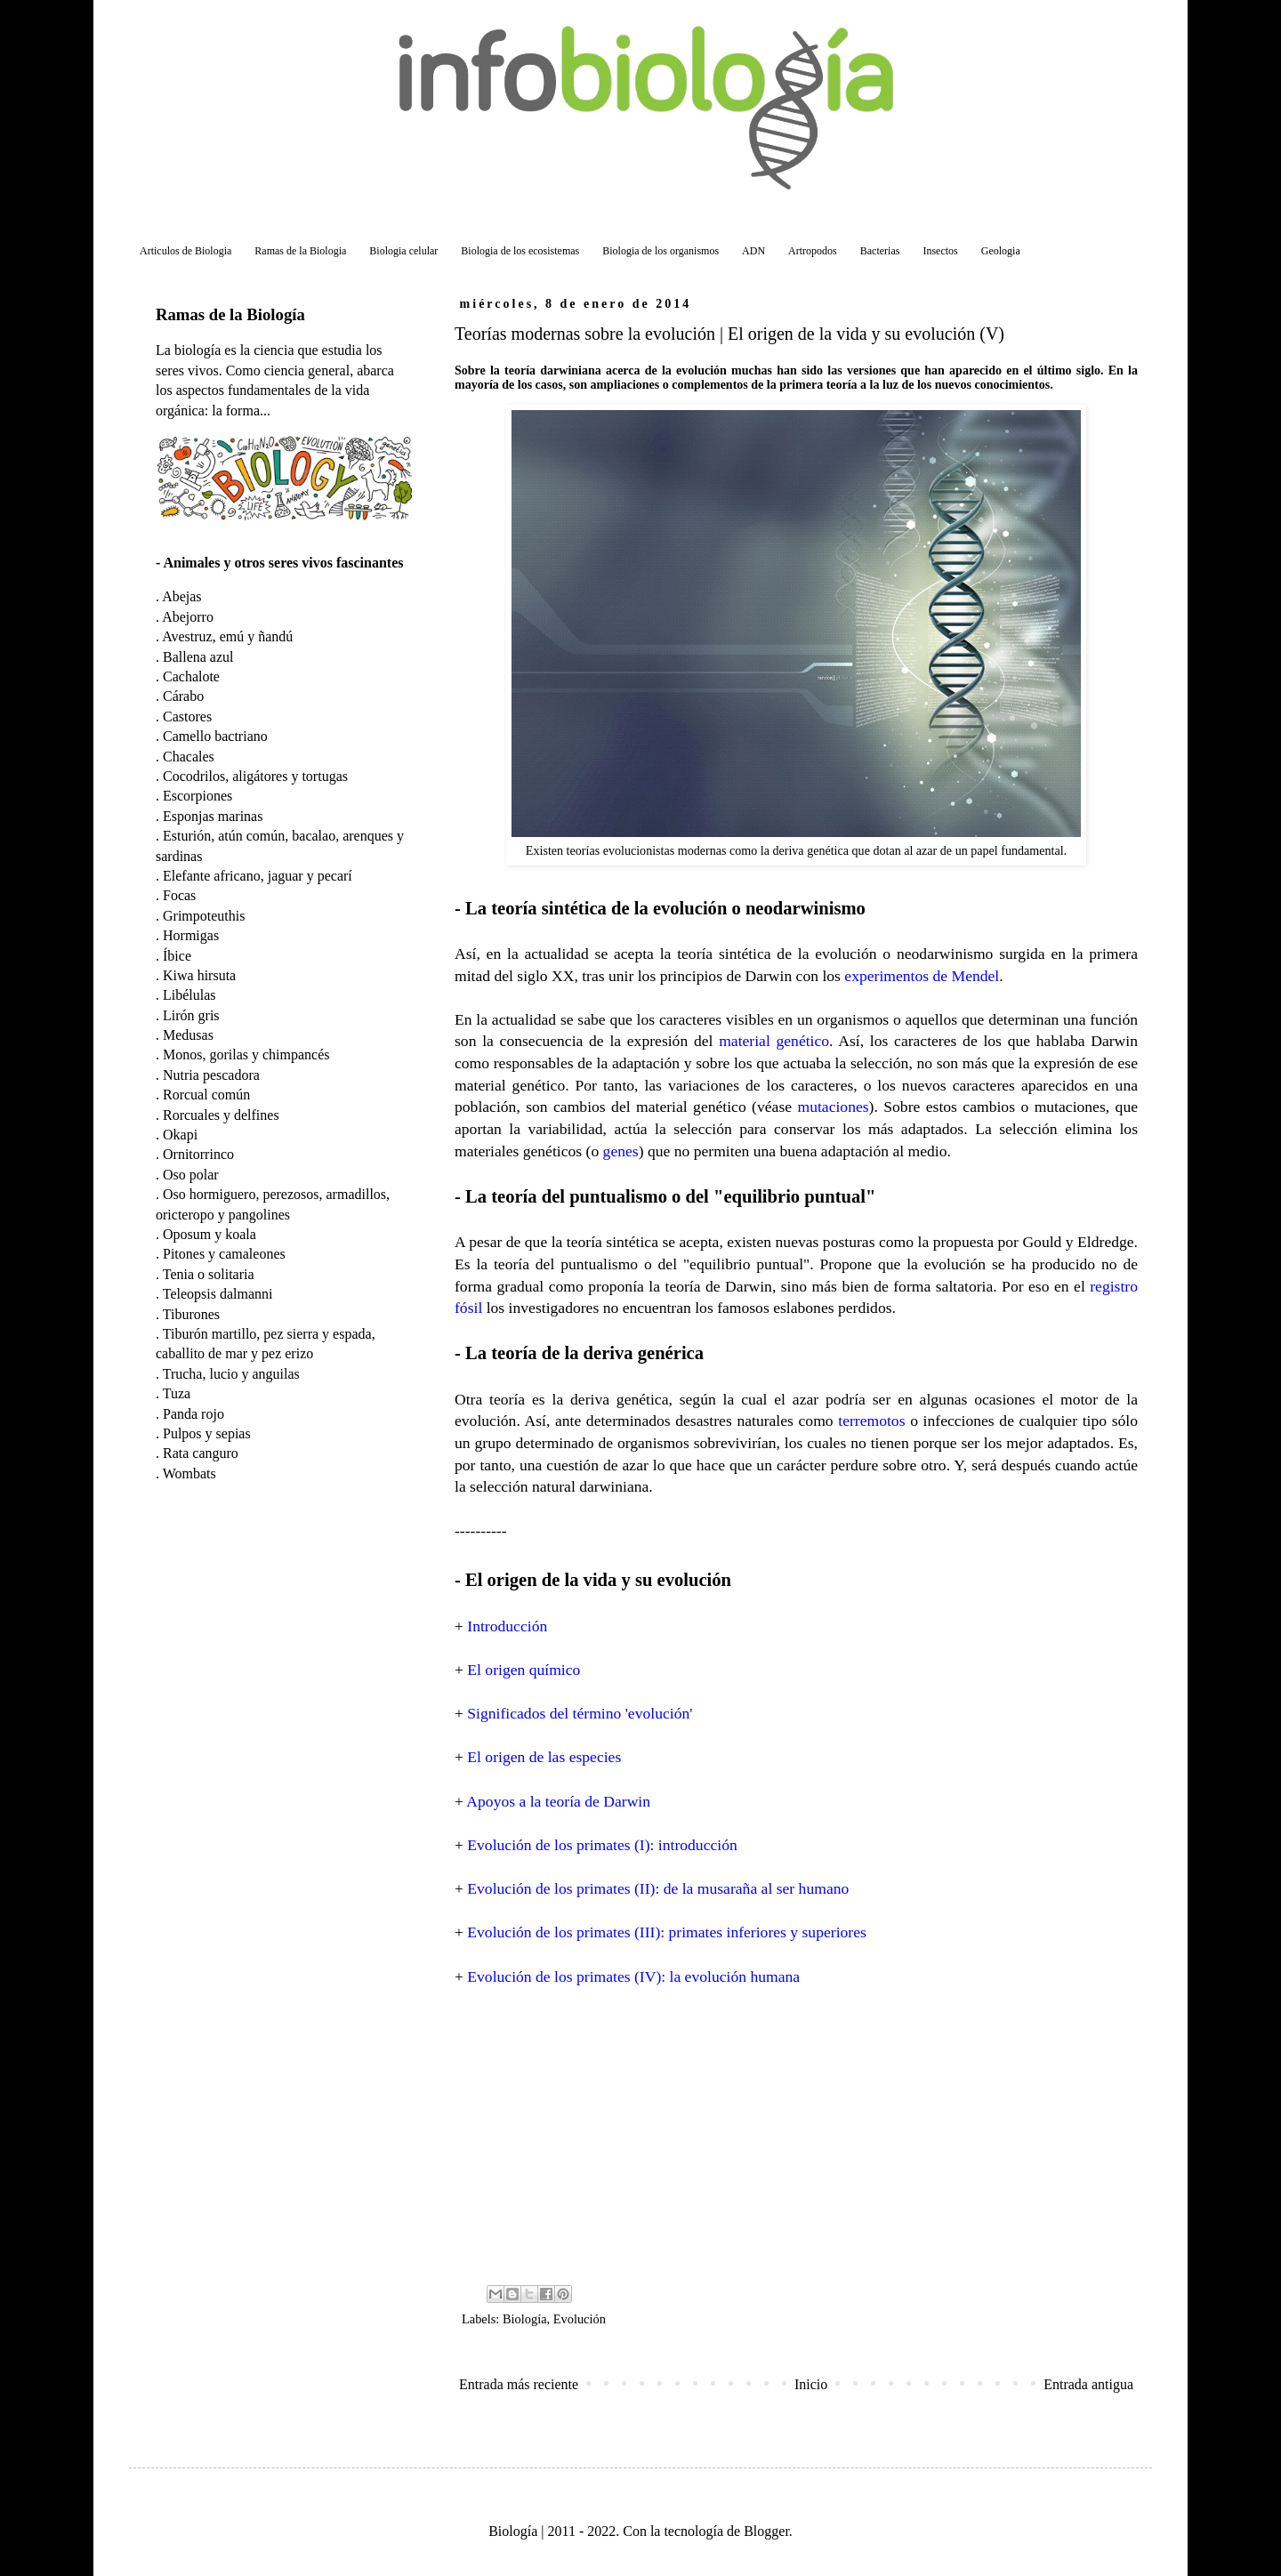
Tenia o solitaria (208, 1274)
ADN (753, 251)
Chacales (188, 756)
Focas (179, 895)
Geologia (1000, 251)
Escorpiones (197, 795)
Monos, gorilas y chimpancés (246, 1054)
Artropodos (812, 251)
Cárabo (183, 696)
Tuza (176, 1393)
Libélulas (189, 994)
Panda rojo (193, 1413)
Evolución (579, 2319)
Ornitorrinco (198, 1154)
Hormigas (191, 935)
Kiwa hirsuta (199, 975)
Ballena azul (198, 656)
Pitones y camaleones (224, 1253)
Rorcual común (206, 1094)
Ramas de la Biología (230, 314)
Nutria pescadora (211, 1075)
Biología (525, 2319)
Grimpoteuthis (204, 915)
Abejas (181, 596)
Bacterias (880, 251)
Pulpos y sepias (207, 1433)
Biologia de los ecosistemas (520, 251)
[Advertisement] (796, 2133)
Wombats (189, 1473)
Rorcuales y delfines (221, 1115)
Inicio (810, 2384)
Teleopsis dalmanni (218, 1293)
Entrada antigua (1088, 2384)
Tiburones (191, 1314)
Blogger (766, 2531)
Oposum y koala (209, 1234)
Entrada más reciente (518, 2384)
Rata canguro (200, 1453)
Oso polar (191, 1174)
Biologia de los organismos (660, 251)
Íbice (177, 955)
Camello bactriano (215, 736)
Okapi (180, 1134)
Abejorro (188, 616)
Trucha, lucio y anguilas (231, 1373)
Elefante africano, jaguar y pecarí (257, 875)
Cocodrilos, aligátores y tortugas (255, 776)
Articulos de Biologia (185, 251)
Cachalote (191, 676)
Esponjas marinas (212, 816)
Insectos (939, 251)
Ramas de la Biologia (300, 251)
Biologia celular (403, 251)
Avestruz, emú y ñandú (227, 636)
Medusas (188, 1034)
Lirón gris (191, 1015)
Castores (187, 716)
